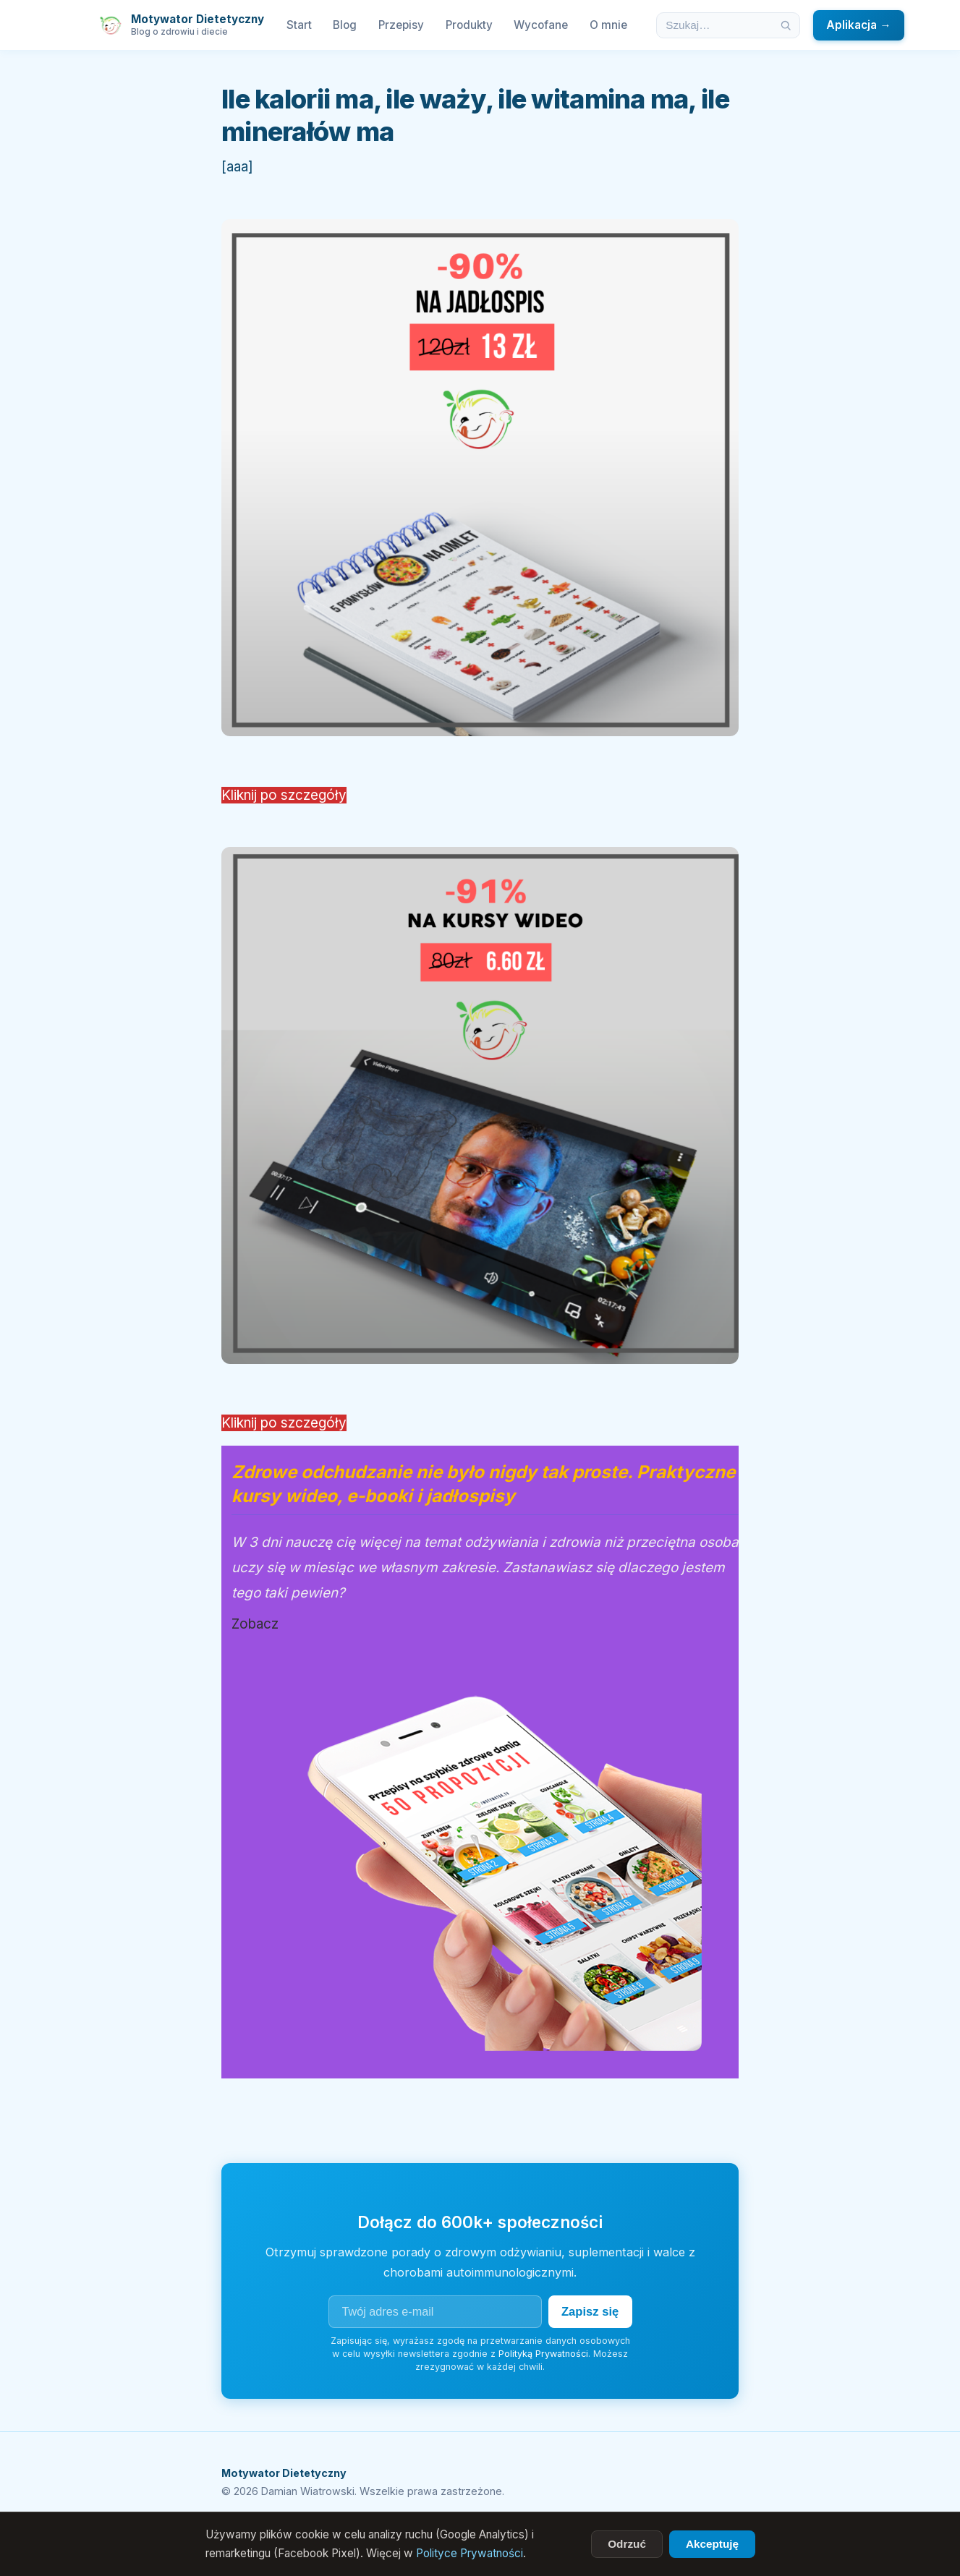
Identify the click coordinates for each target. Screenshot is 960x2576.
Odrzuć (627, 2544)
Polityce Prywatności (469, 2553)
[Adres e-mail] (433, 2311)
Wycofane (541, 25)
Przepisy (401, 25)
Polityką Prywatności (543, 2352)
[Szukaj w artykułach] (715, 25)
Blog (345, 25)
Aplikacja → (858, 25)
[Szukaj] (786, 25)
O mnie (608, 25)
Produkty (469, 25)
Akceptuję (712, 2544)
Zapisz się (588, 2311)
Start (299, 25)
